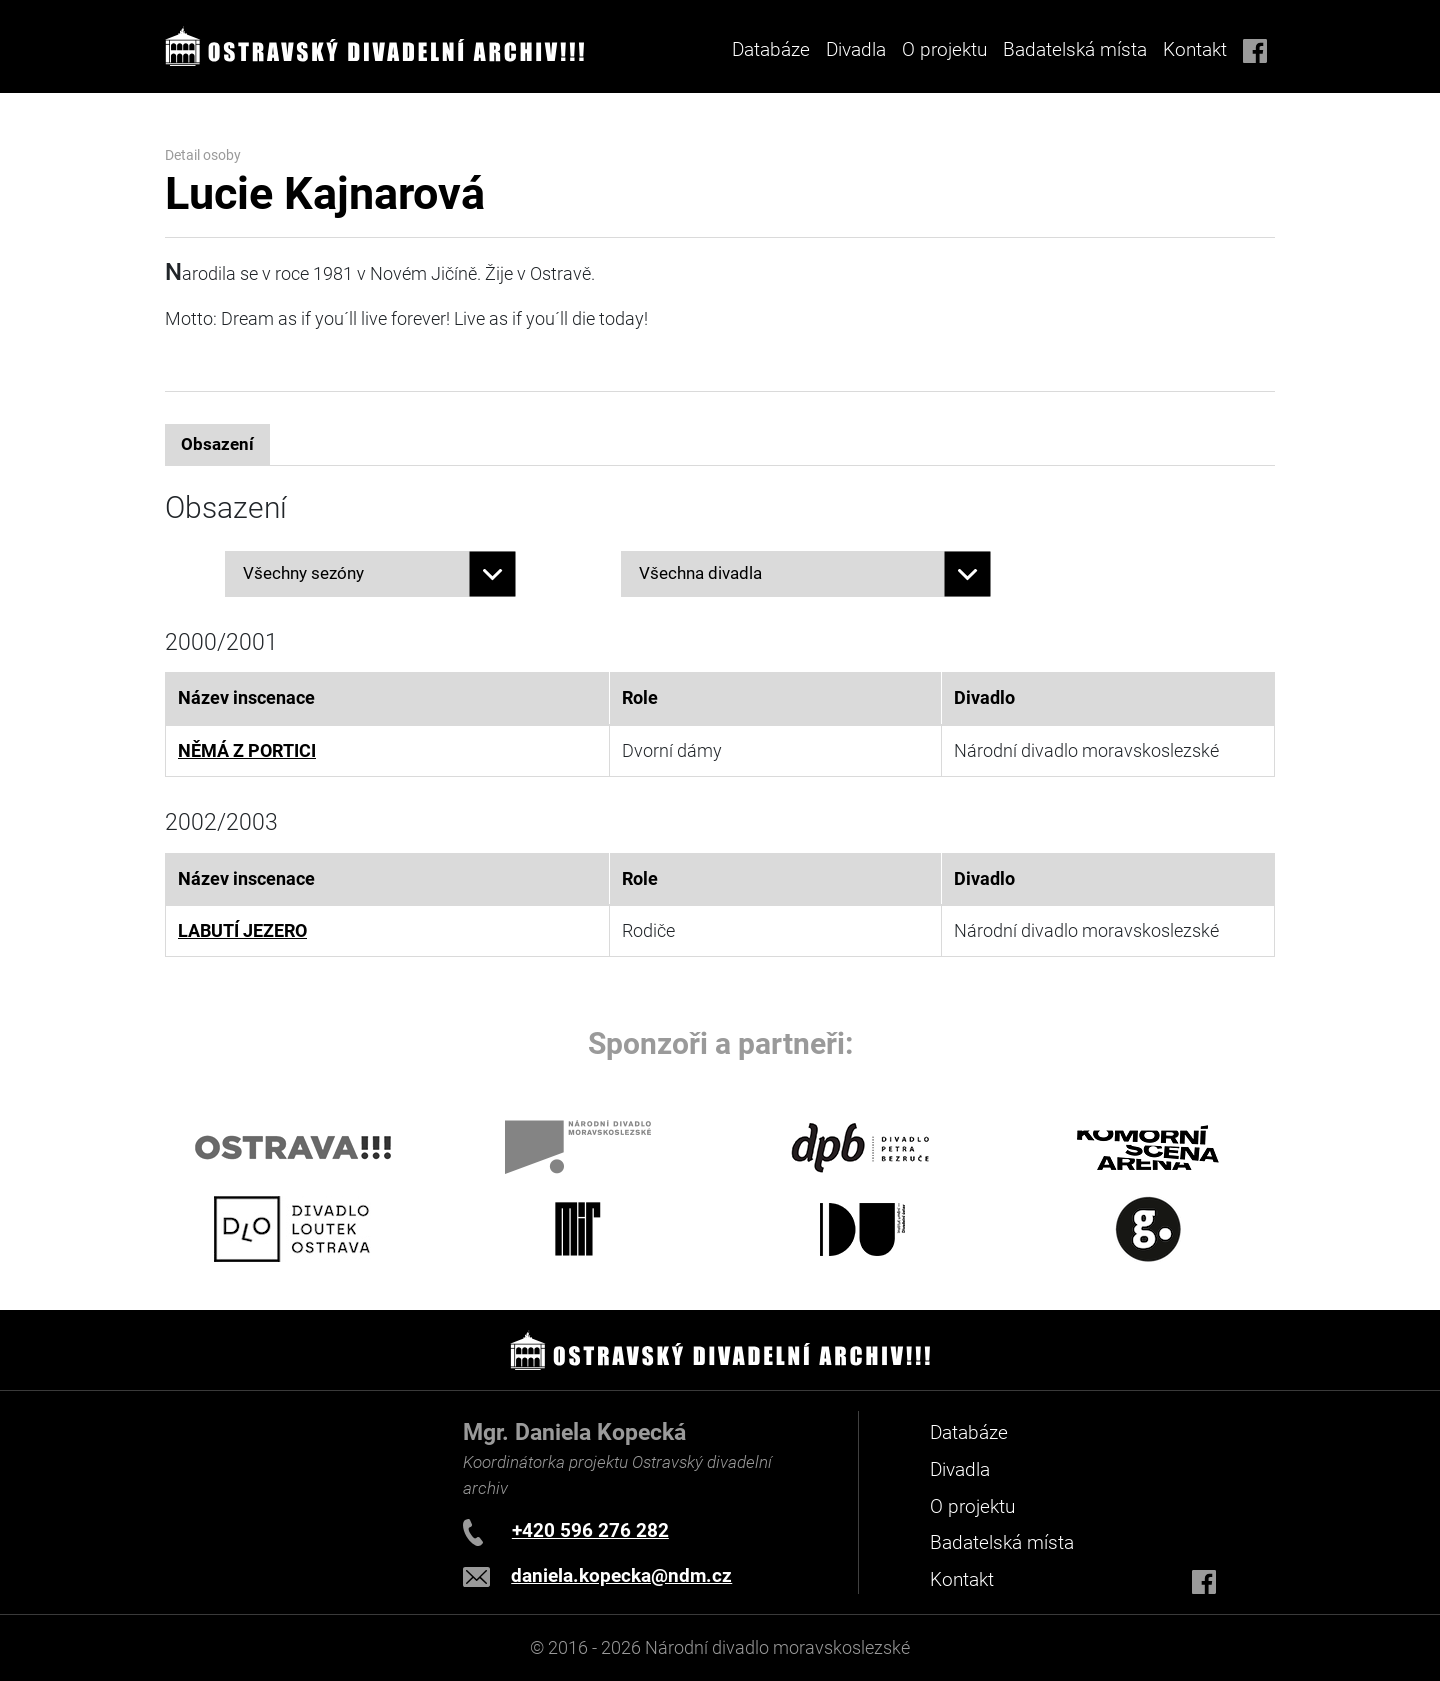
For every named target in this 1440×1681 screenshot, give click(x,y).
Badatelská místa (1075, 49)
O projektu (944, 49)
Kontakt (1195, 49)
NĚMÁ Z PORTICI (247, 751)
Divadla (960, 1469)
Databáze (771, 49)
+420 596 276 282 (590, 1530)
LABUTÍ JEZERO (242, 931)
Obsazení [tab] (217, 444)
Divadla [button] (856, 49)
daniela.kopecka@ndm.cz (621, 1575)
